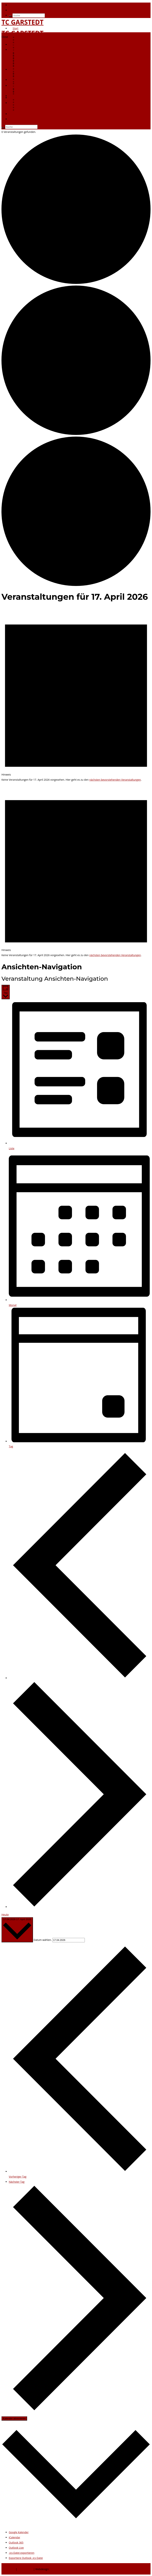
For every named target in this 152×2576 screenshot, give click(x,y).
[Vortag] (80, 1678)
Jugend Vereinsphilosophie (32, 99)
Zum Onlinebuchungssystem (26, 5)
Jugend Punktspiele (27, 102)
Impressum (8, 2569)
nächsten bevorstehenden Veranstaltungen (115, 779)
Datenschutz (25, 2569)
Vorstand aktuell (26, 64)
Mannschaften (21, 85)
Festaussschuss (25, 71)
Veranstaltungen (26, 76)
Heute (5, 1914)
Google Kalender (19, 2532)
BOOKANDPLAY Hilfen (29, 45)
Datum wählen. (43, 1940)
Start (15, 28)
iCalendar (14, 2537)
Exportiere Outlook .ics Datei (26, 2558)
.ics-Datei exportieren (21, 2553)
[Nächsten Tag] (80, 1907)
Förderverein (23, 58)
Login (16, 103)
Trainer (20, 66)
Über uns (18, 33)
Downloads (22, 40)
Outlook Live (16, 2547)
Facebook (14, 10)
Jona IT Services (59, 2569)
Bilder (19, 58)
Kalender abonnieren (14, 2418)
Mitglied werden (25, 37)
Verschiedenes (25, 79)
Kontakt (17, 114)
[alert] (76, 694)
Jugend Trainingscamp (29, 107)
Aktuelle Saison (25, 92)
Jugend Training (25, 105)
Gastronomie (24, 69)
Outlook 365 (16, 2542)
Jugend (17, 96)
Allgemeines (23, 89)
